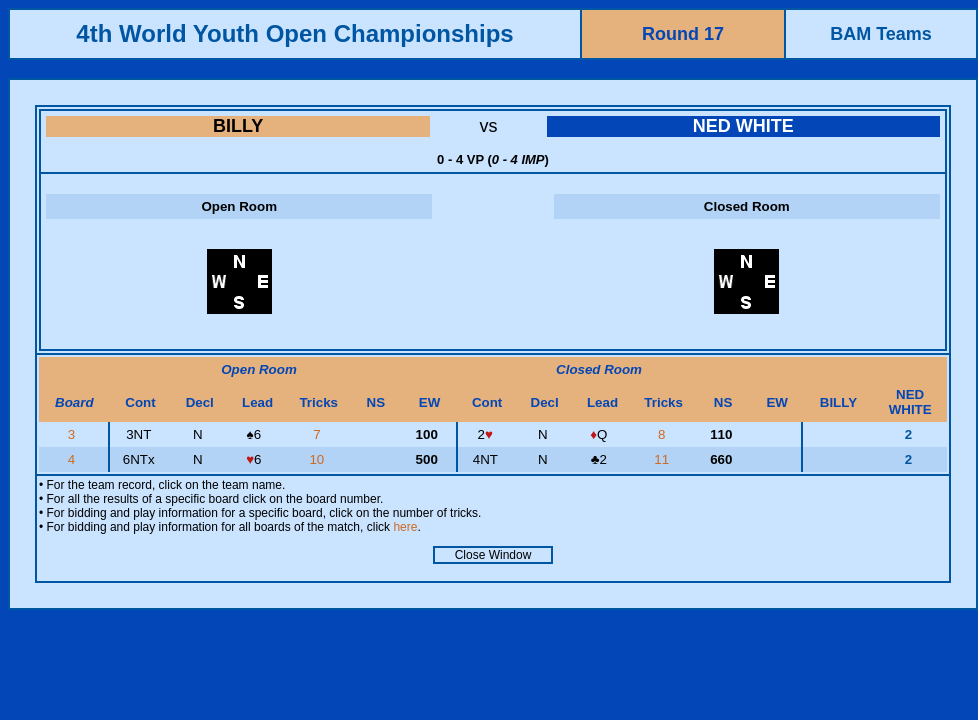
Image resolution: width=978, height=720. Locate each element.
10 (318, 459)
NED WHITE (743, 126)
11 (663, 459)
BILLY (238, 126)
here (405, 527)
